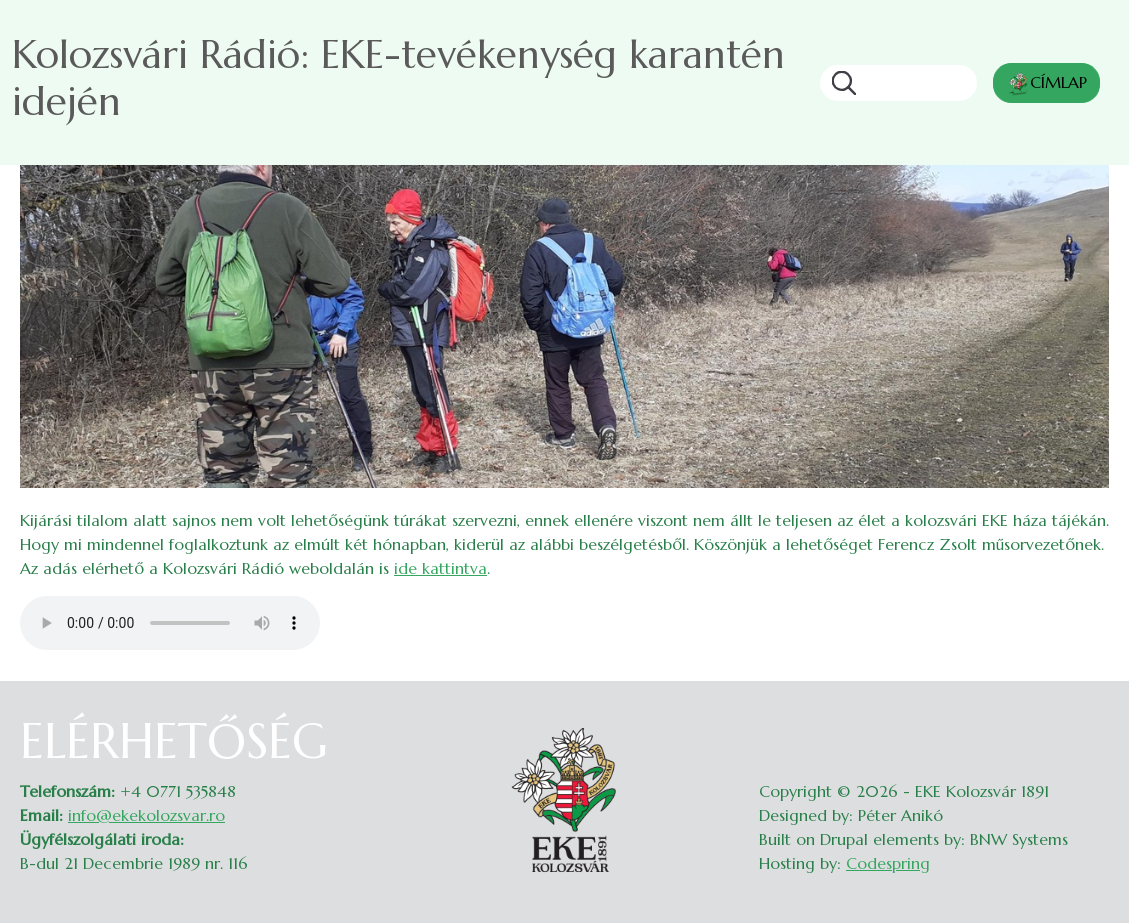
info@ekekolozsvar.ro (146, 815)
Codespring (888, 863)
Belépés (1089, 725)
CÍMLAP (1046, 84)
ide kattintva (440, 568)
